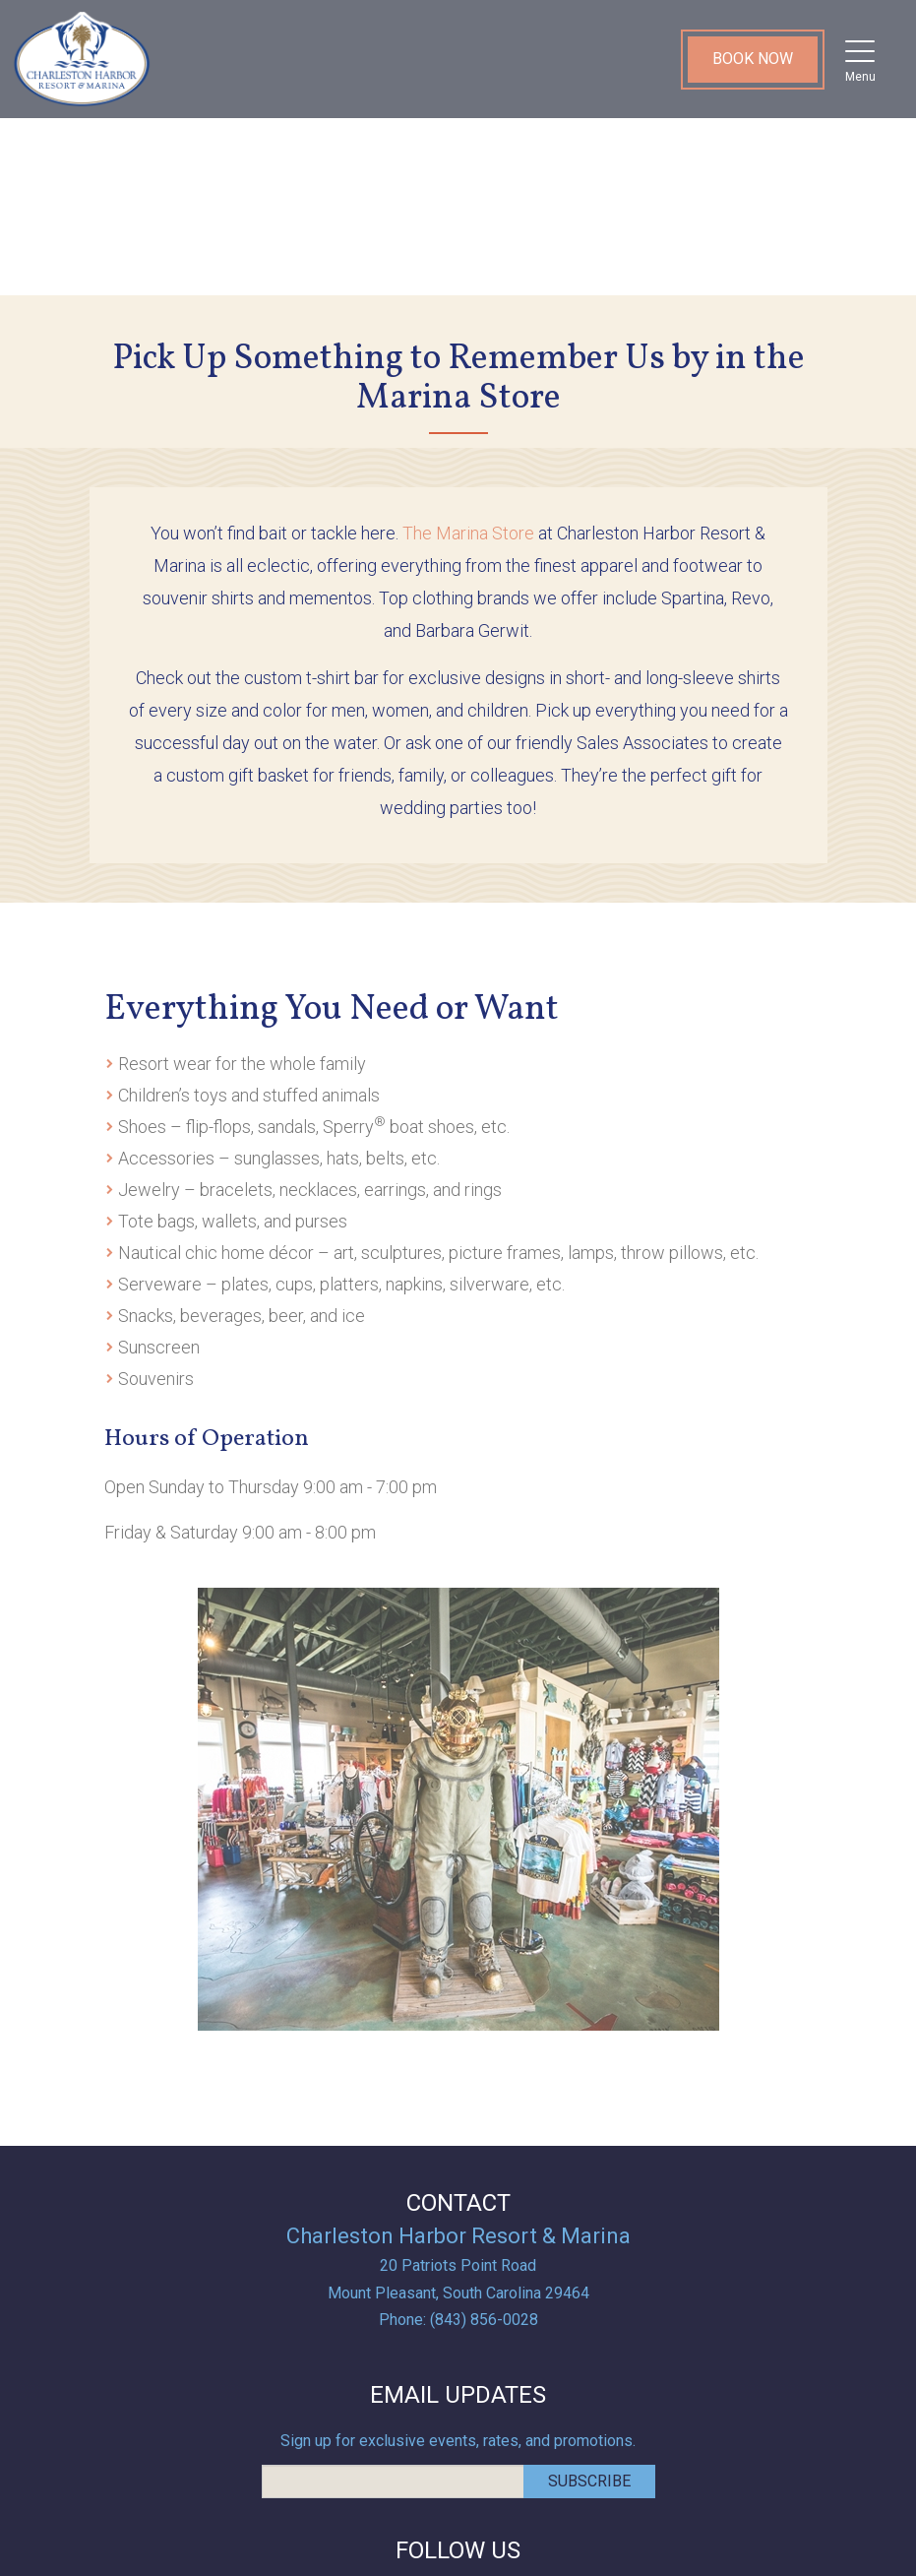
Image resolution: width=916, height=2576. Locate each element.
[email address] (393, 2481)
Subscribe (589, 2481)
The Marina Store (468, 533)
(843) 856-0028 (484, 2319)
